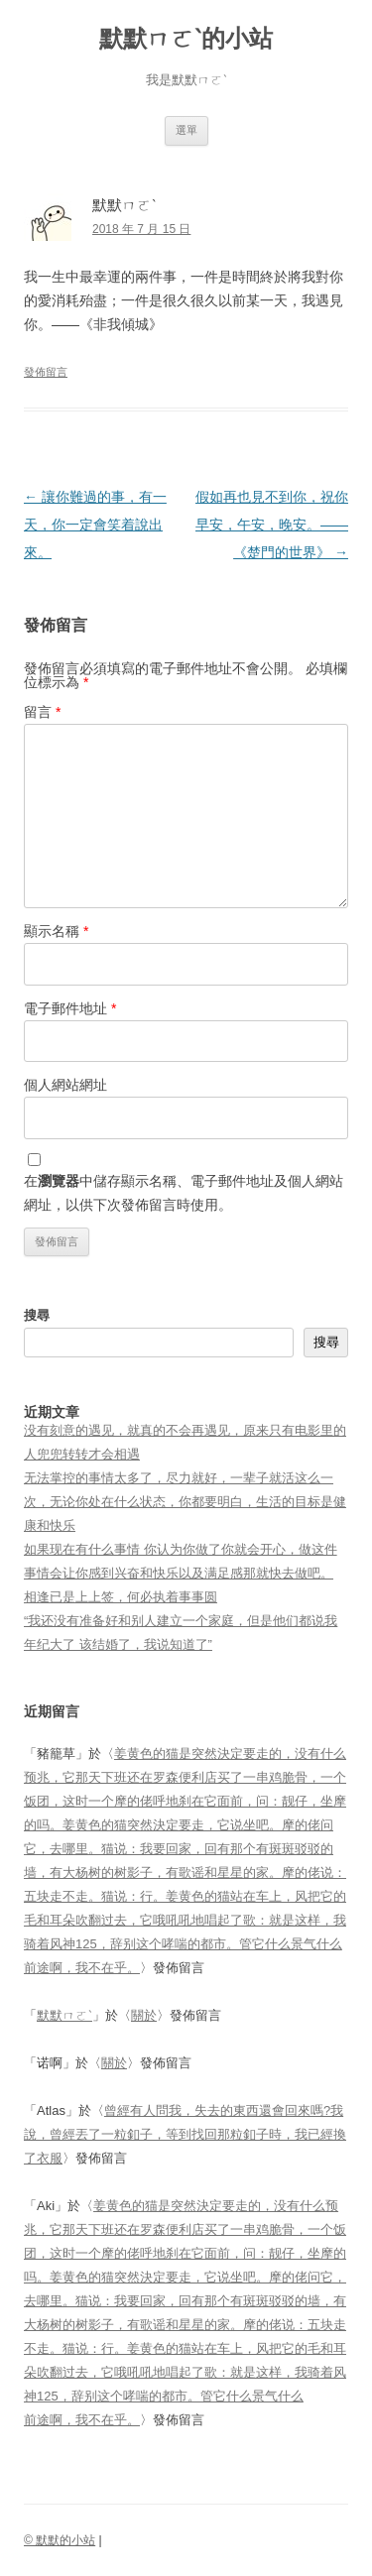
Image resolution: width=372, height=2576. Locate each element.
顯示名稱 (56, 931)
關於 (144, 2015)
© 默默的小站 (59, 2540)
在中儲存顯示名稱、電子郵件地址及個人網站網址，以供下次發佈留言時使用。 (183, 1193)
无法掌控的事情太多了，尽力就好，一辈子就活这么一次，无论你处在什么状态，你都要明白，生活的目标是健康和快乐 (185, 1501)
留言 (42, 712)
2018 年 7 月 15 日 (141, 229)
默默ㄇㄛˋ (64, 2015)
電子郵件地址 (70, 1008)
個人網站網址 (65, 1085)
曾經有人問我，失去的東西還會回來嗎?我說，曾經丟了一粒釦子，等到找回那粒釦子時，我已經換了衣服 (185, 2134)
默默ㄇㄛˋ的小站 (186, 38)
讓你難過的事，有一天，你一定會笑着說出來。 (95, 524)
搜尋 (37, 1315)
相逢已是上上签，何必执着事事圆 (120, 1596)
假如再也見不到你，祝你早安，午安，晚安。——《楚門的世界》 (271, 524)
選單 (186, 130)
